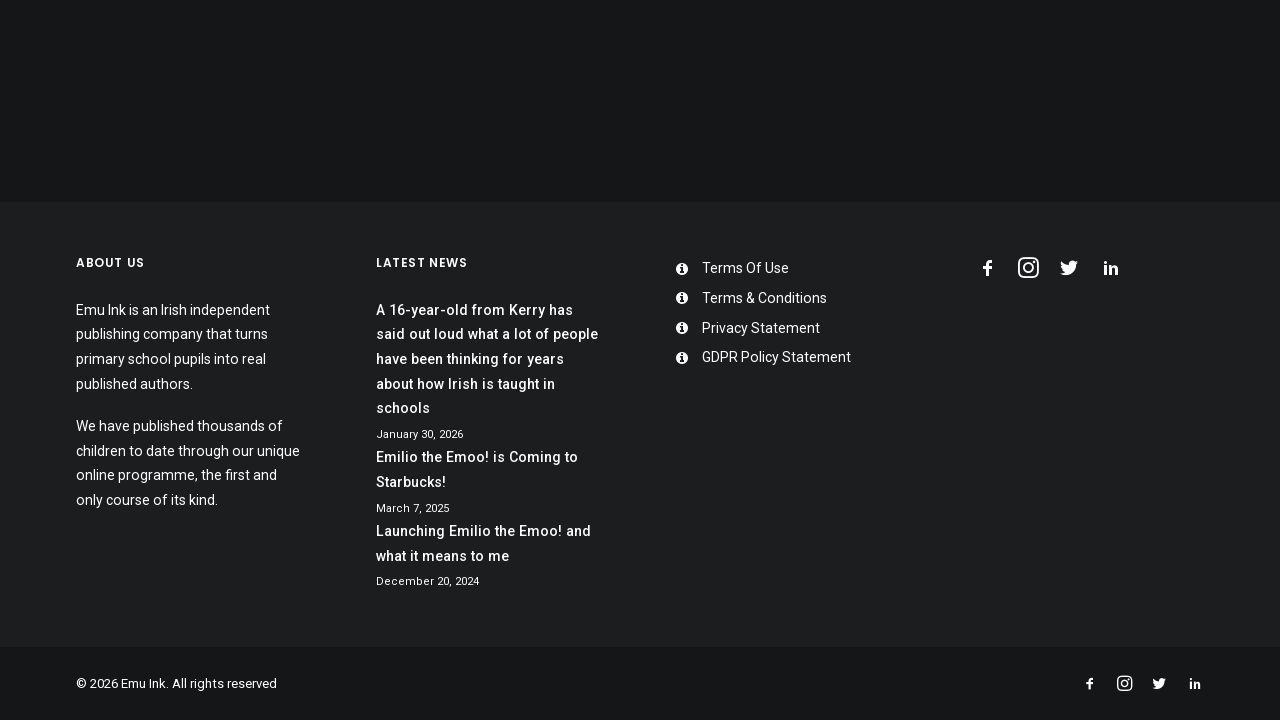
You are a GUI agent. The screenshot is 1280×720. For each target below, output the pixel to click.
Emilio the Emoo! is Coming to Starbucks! (477, 469)
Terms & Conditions (764, 298)
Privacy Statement (761, 328)
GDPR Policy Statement (776, 357)
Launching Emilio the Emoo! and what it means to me (483, 543)
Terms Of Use (745, 268)
